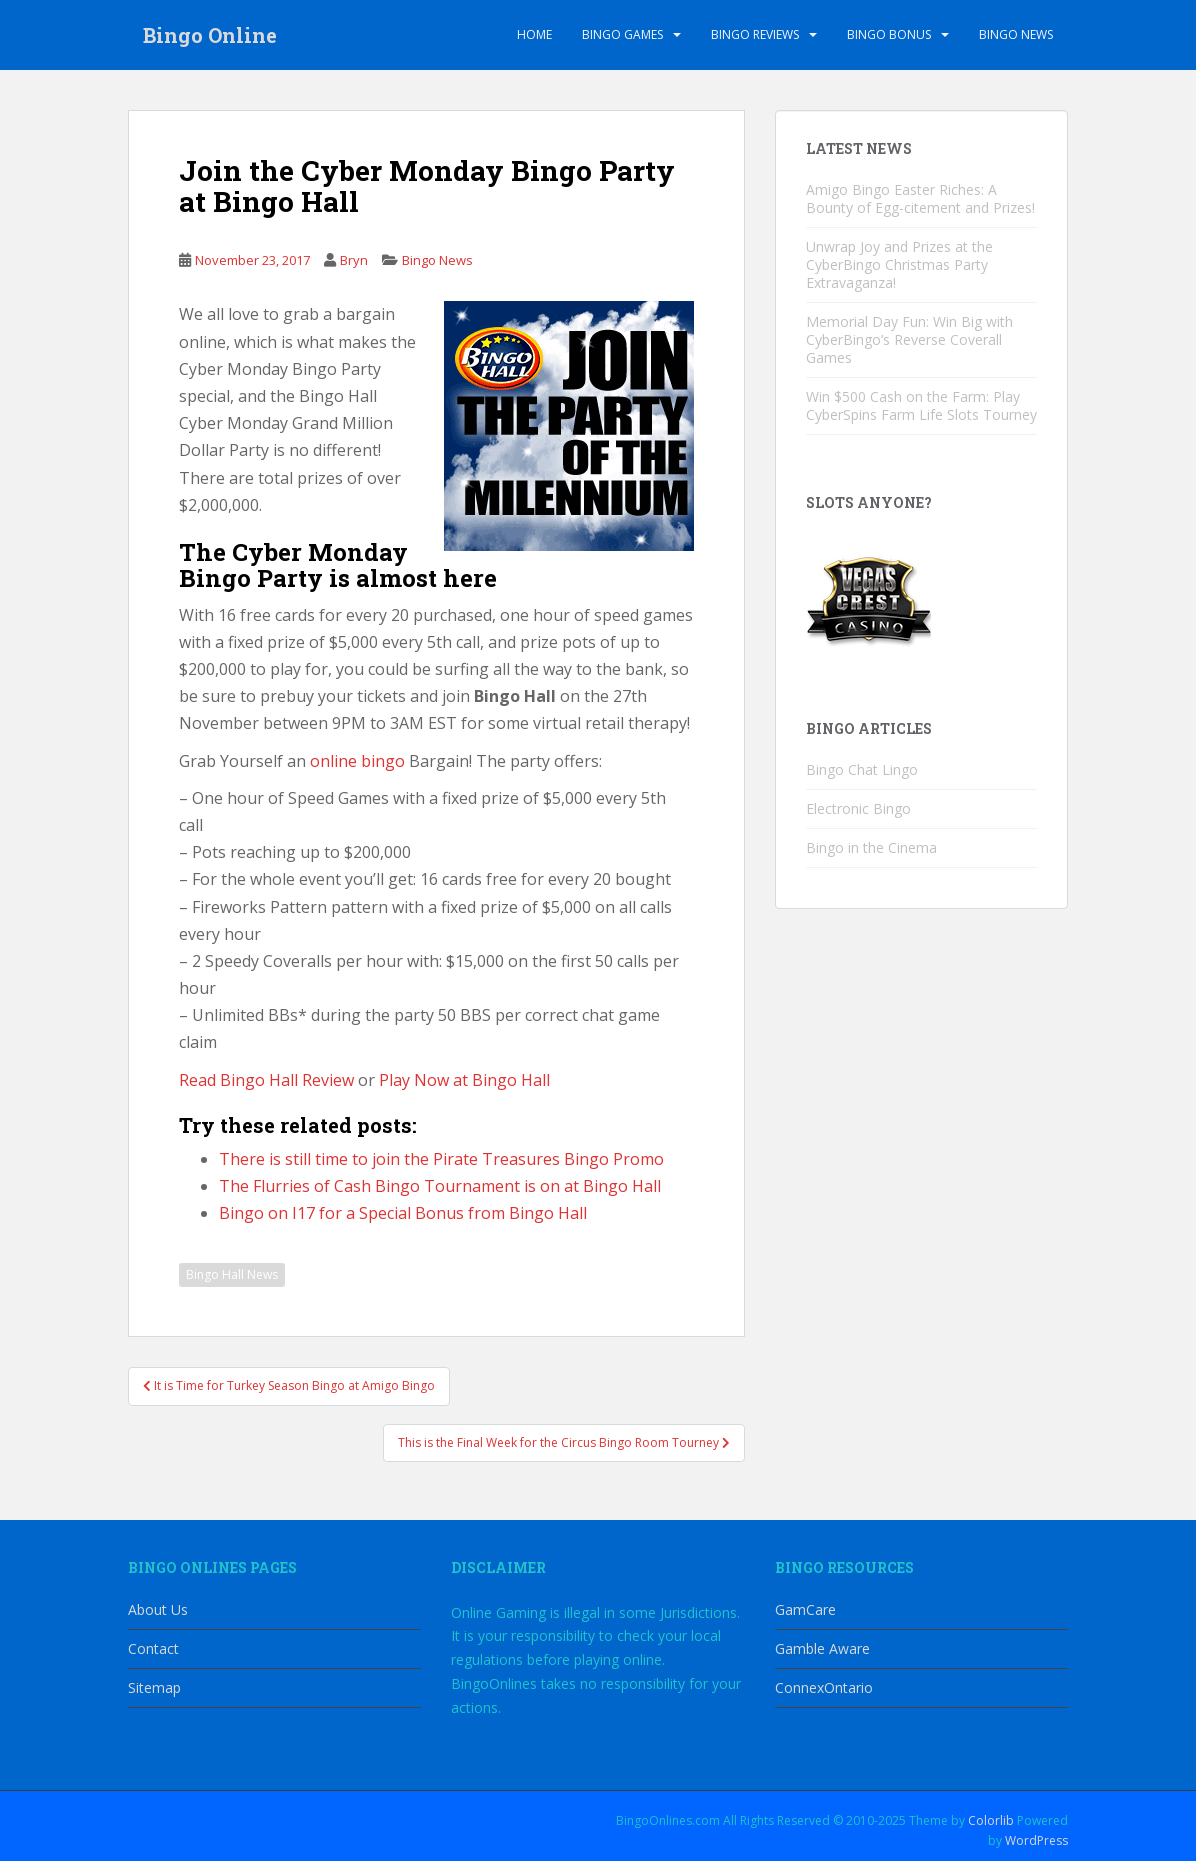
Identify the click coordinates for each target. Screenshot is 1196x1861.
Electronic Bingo (858, 808)
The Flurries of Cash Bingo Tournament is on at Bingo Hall (440, 1186)
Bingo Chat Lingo (862, 769)
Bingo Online (210, 35)
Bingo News (1016, 34)
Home (534, 34)
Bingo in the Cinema (871, 847)
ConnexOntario (824, 1687)
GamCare (805, 1609)
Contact (153, 1648)
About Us (158, 1609)
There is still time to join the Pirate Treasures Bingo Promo (441, 1159)
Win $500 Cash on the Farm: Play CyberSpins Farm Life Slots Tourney (921, 405)
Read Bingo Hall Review (266, 1080)
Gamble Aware (822, 1648)
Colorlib (991, 1820)
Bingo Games (622, 34)
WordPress (1036, 1840)
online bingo (357, 761)
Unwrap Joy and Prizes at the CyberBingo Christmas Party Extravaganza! (899, 264)
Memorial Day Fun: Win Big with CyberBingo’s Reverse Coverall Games (909, 339)
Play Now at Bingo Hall (464, 1080)
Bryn (354, 260)
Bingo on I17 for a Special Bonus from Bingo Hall (403, 1213)
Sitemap (154, 1687)
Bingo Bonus (889, 34)
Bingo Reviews (755, 34)
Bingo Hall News (232, 1274)
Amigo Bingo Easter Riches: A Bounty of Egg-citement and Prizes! (920, 198)
